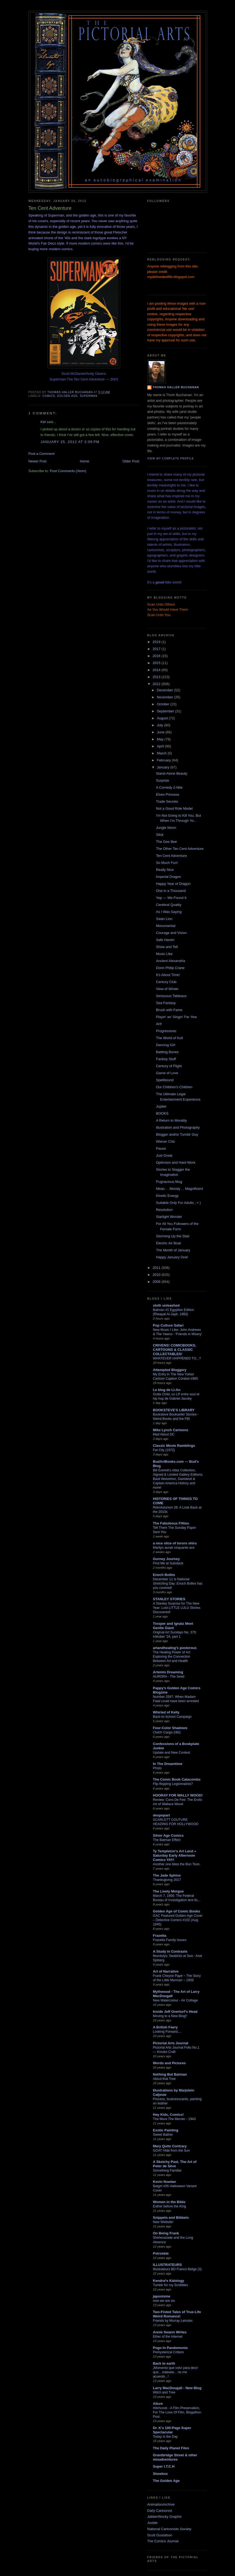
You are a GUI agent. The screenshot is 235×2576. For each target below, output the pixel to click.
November (165, 697)
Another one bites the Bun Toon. (176, 1864)
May (160, 739)
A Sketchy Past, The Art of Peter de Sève (175, 2164)
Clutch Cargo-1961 (167, 1732)
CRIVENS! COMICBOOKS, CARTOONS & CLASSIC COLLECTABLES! (174, 1349)
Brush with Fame (169, 1010)
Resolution (164, 1210)
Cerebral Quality (168, 905)
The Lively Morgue (168, 1891)
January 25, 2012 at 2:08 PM (70, 442)
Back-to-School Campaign (172, 1717)
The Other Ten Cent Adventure (179, 849)
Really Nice (165, 870)
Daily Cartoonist (159, 2511)
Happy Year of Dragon (173, 884)
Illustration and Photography (178, 1127)
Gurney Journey (166, 1559)
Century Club (166, 982)
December (165, 690)
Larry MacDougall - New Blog (177, 2388)
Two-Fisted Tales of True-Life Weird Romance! (177, 2314)
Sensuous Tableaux (171, 996)
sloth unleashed (166, 1305)
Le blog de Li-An (166, 1390)
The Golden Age (166, 2481)
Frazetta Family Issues (169, 1940)
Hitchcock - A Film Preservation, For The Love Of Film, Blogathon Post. (177, 2412)
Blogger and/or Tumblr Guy (177, 1134)
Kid (43, 422)
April (161, 746)
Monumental (165, 926)
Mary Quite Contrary (170, 2146)
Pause (161, 1148)
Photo (157, 1768)
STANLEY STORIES (169, 1599)
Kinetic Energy (167, 1196)
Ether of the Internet (167, 2336)
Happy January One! (172, 1257)
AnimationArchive (160, 2504)
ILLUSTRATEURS (167, 2265)
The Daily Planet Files (171, 2448)
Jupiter (161, 1106)
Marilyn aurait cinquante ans (173, 1548)
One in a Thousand (171, 891)
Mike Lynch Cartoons (170, 1430)
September (166, 711)
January (163, 767)
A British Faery (165, 2027)
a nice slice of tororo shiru (175, 1543)
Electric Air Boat (168, 1243)
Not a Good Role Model (174, 808)
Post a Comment (41, 454)
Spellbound (164, 1080)
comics (48, 395)
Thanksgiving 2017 (167, 1880)
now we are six (164, 2301)
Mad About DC (163, 1434)
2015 (157, 663)
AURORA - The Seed (168, 1676)
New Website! (163, 2222)
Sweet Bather (163, 2135)
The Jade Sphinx (167, 1875)
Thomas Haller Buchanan (176, 387)
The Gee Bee (166, 842)
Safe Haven (165, 940)
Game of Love (167, 1073)
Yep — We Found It (171, 898)
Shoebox (160, 2474)
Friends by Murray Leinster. (173, 2321)
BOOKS (162, 1113)
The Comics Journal (163, 2541)
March (162, 753)
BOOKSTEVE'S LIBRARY (173, 1410)
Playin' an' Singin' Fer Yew (176, 1017)
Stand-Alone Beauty (171, 773)
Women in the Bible (169, 2202)
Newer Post (37, 461)
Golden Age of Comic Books (176, 1911)
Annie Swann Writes (170, 2332)
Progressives (166, 1031)
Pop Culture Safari (168, 1325)
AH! (159, 1024)
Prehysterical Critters (168, 2352)
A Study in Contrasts (170, 1951)
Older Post (131, 461)
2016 (157, 656)
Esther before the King (169, 2206)
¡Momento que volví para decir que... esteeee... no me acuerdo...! (175, 2372)
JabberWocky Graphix (164, 2517)
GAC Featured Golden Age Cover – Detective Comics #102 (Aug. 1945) (178, 1920)
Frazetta (159, 1935)
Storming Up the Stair (172, 1236)
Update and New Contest (171, 1752)
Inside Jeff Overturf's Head (175, 2012)
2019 (157, 642)
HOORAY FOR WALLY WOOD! (178, 1795)
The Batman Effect (166, 1840)
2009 (157, 1282)
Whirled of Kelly (166, 1712)
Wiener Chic (165, 1141)
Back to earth (164, 2363)
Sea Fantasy (166, 1003)
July (160, 725)
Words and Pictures (169, 2063)
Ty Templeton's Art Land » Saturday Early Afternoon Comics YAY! (174, 1855)
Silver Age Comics (168, 1835)
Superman (89, 395)
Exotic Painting (165, 2130)
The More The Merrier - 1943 (174, 2119)
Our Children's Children (174, 1087)
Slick (159, 835)
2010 (157, 1275)
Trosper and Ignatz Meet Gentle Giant (173, 1626)
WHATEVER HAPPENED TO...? (177, 1358)
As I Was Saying (169, 912)
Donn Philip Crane (170, 968)
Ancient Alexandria (170, 961)
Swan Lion (164, 919)
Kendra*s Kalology (168, 2281)
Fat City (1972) (164, 1450)
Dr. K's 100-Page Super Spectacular (172, 2430)
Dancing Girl (165, 1045)
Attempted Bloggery (169, 1370)
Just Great (164, 1155)
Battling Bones (167, 1052)
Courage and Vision (171, 933)
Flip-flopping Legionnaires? (173, 1784)
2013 (157, 677)
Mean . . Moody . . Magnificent (179, 1189)
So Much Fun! (167, 863)
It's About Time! (168, 975)
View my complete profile (170, 458)
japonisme (161, 2296)
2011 (157, 1268)
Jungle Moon (166, 828)
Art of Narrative (166, 1971)
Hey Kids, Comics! (168, 2115)
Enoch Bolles (164, 1575)
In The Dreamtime (167, 1764)
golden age (67, 395)
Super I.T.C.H (163, 2466)
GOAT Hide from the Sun (171, 2150)
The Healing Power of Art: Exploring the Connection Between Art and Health (172, 1656)
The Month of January (173, 1250)
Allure (158, 2404)
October (163, 704)
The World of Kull (169, 1038)
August (163, 718)
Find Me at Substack (168, 1563)
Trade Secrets (167, 801)
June (161, 732)
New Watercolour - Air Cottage (175, 2000)
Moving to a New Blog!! (170, 2016)
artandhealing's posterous (175, 1648)
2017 (157, 649)
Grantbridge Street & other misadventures (175, 2457)
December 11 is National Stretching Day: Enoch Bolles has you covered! (177, 1583)
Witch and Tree (164, 2392)
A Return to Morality (171, 1120)
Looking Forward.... (167, 2032)
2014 (157, 670)
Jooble (152, 2523)
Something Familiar (167, 2170)
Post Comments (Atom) (68, 471)
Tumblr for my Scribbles (170, 2285)
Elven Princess (167, 794)
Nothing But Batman (170, 2074)
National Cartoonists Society (169, 2529)
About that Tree (164, 2079)
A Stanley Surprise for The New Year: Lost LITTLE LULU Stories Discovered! (176, 1608)
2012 (157, 684)
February (164, 760)
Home (84, 461)
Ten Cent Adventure (171, 856)
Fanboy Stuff (166, 1059)
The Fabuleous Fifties (171, 1523)
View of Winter (167, 989)
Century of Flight (169, 1066)
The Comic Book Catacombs (176, 1779)
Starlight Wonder (169, 1217)
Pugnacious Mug (169, 1182)
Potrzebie (161, 2253)
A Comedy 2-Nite (169, 787)
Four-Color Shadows (170, 1728)
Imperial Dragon (168, 877)
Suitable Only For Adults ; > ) (178, 1203)
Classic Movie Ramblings (174, 1446)
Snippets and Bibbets (171, 2218)
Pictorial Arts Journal (170, 2043)
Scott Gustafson (159, 2535)
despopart (161, 1815)
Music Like (164, 954)
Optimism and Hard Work (175, 1162)
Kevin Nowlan (164, 2182)
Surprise (162, 780)
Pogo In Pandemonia (170, 2348)
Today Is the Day (165, 2436)
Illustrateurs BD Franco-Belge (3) (177, 2269)
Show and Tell (167, 947)
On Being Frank (166, 2233)
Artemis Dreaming (168, 1672)
